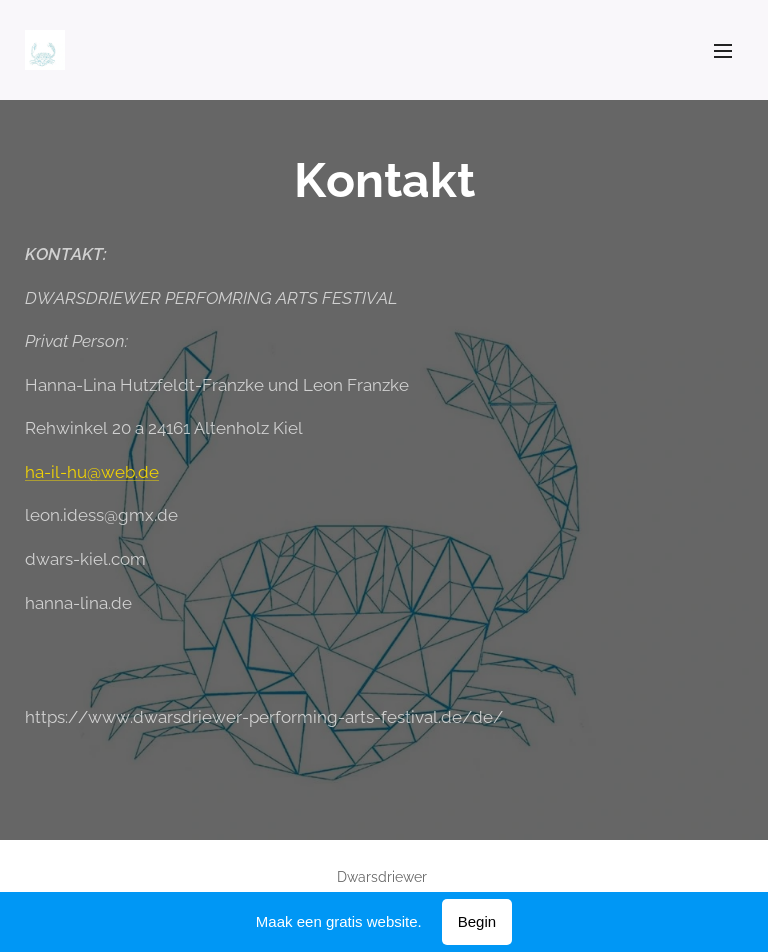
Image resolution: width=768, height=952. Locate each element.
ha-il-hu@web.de (92, 472)
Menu (723, 51)
